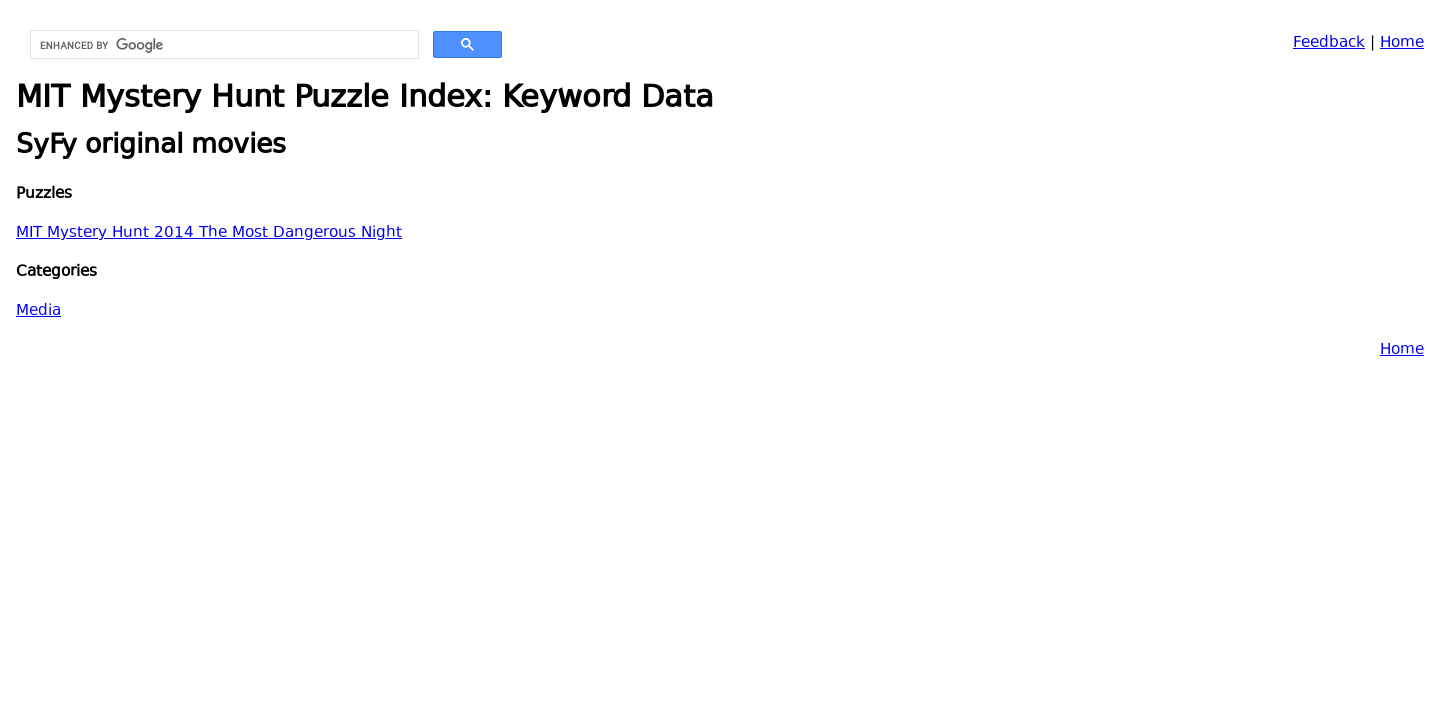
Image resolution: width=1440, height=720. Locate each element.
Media (38, 311)
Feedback (1329, 43)
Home (1402, 43)
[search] (222, 45)
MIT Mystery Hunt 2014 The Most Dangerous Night (209, 233)
